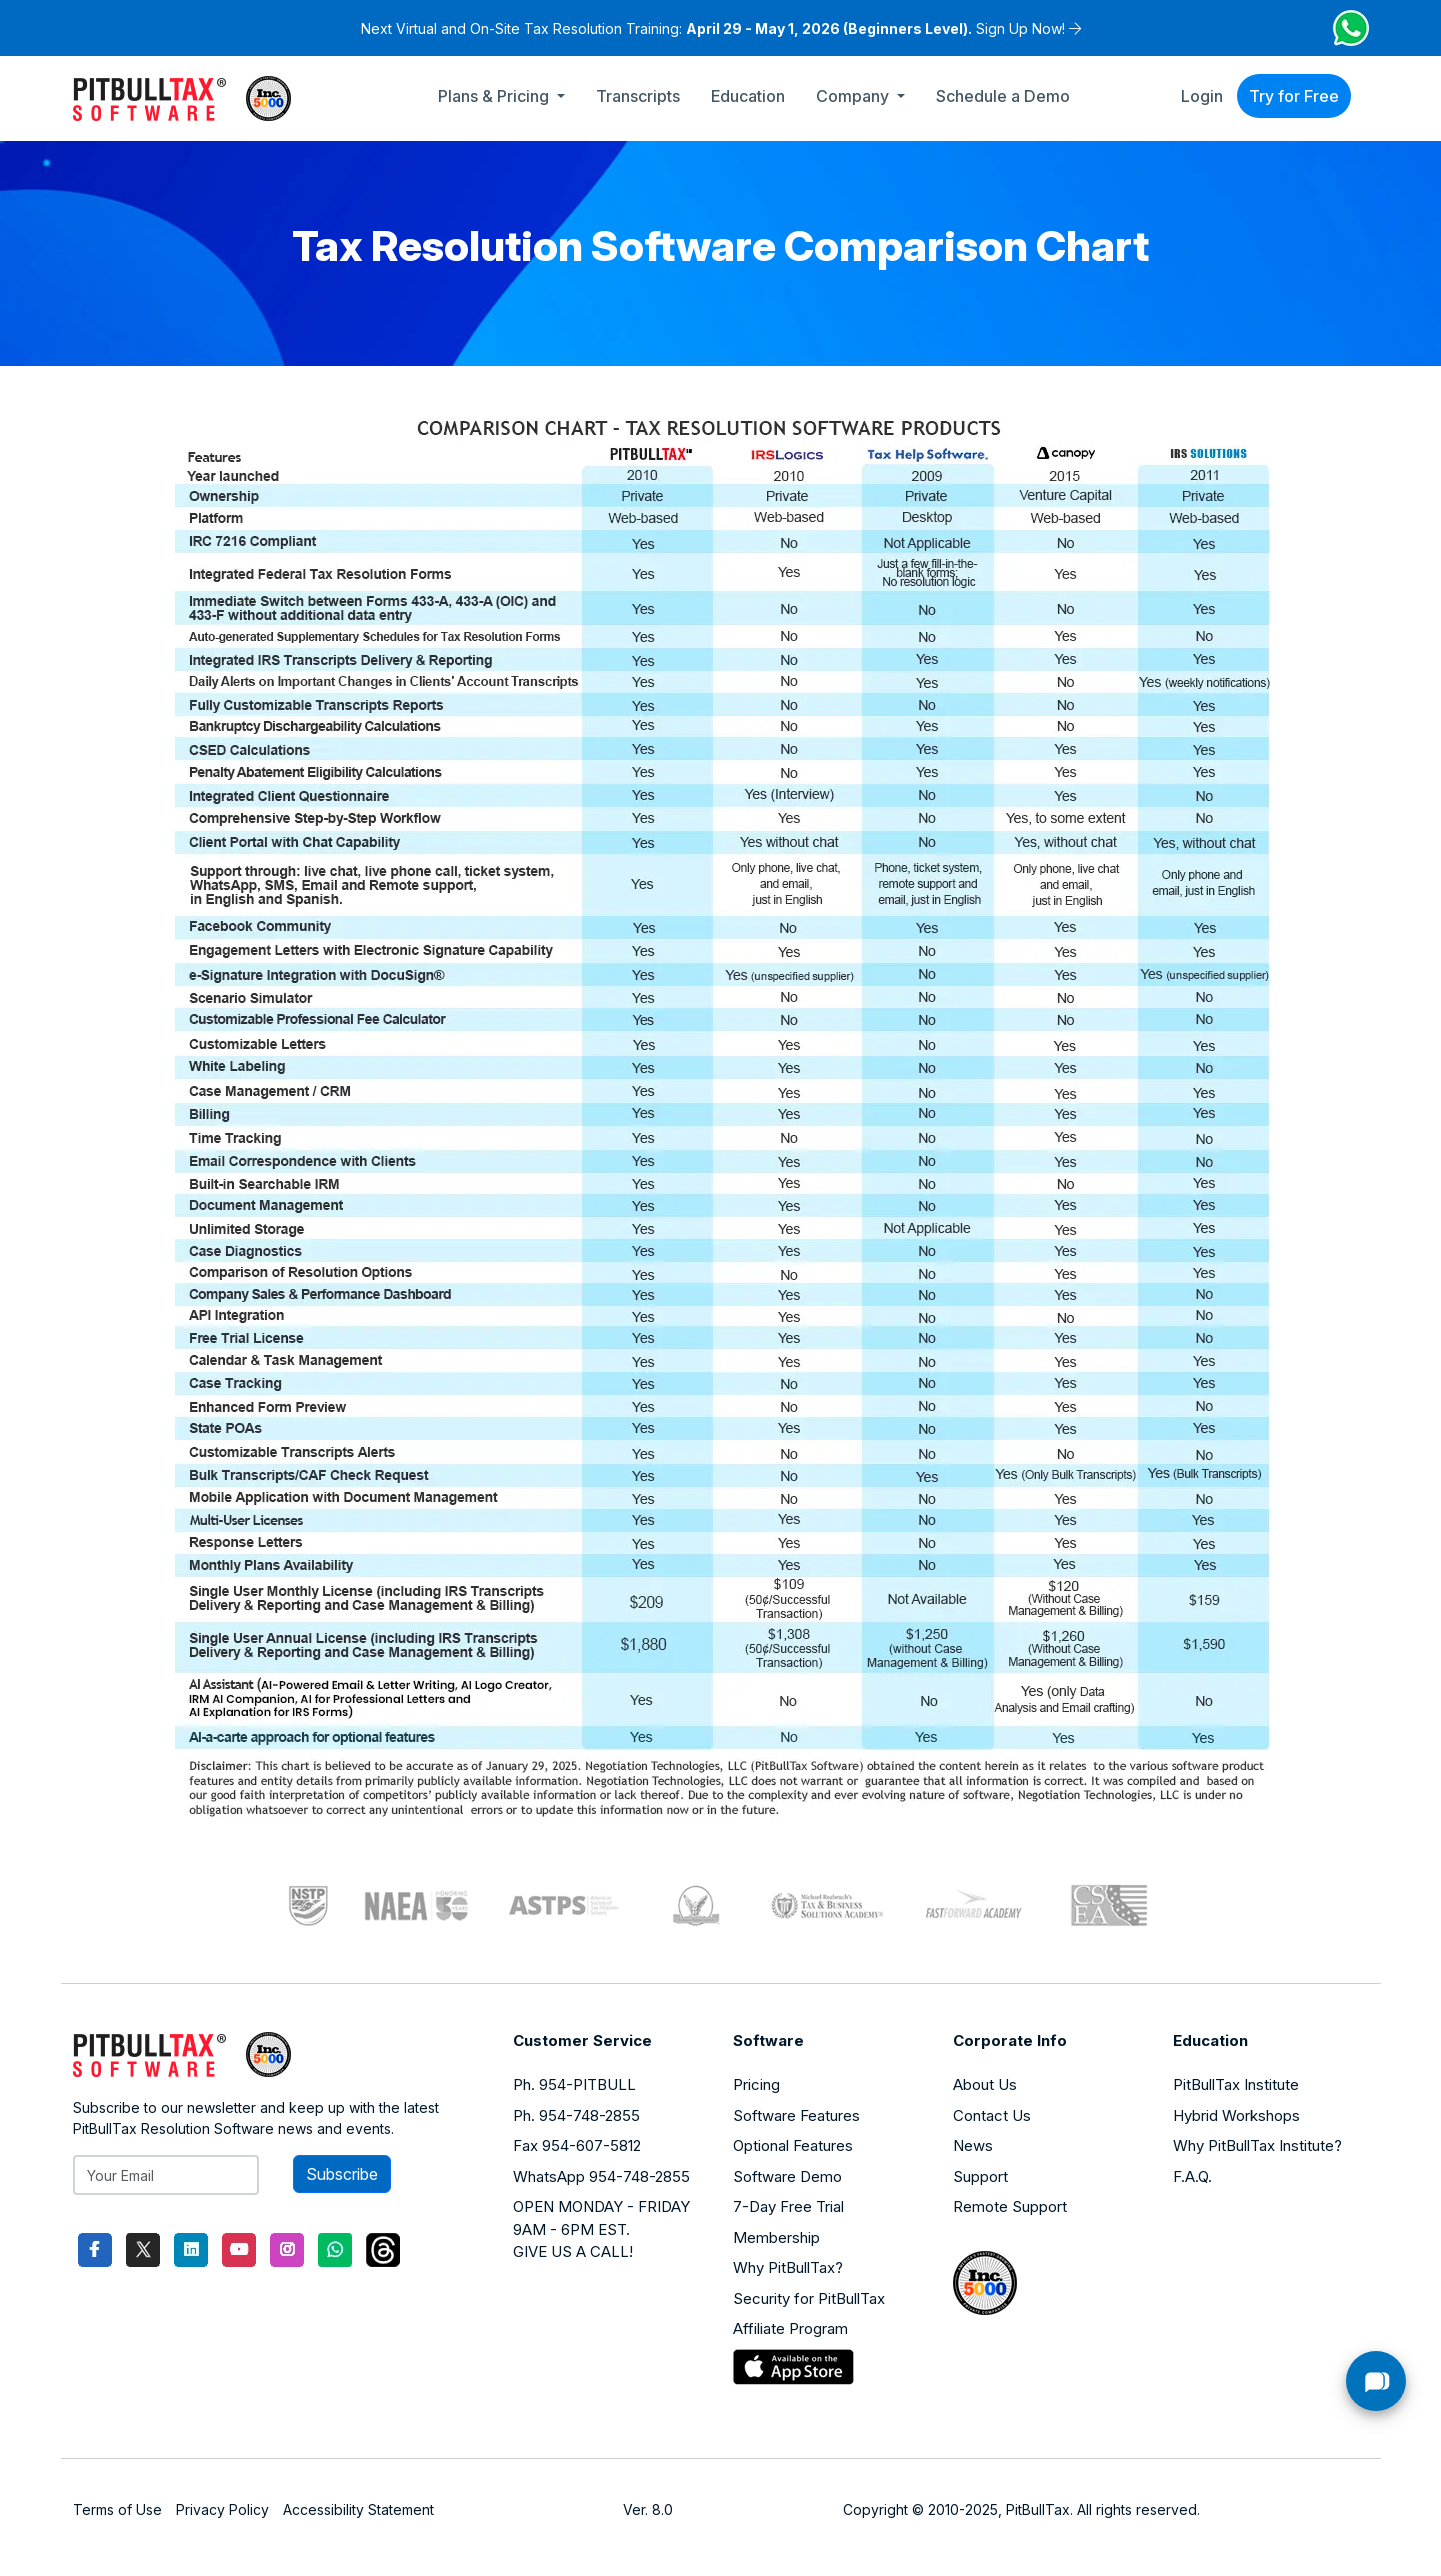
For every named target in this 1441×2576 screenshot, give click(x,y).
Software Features (796, 2115)
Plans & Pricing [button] (495, 96)
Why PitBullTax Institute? (1257, 2145)
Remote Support (1010, 2206)
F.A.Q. (1192, 2176)
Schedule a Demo (1003, 96)
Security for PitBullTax (809, 2298)
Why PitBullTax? (788, 2267)
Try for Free (1294, 96)
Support (980, 2176)
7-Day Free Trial (788, 2206)
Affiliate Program (790, 2328)
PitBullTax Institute (1236, 2084)
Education (748, 96)
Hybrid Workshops (1236, 2115)
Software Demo (787, 2176)
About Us (985, 2084)
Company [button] (854, 96)
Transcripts (638, 96)
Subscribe (342, 2174)
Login (1202, 96)
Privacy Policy (222, 2509)
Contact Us (992, 2115)
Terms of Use (117, 2509)
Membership (776, 2237)
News (973, 2145)
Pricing (756, 2084)
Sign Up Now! (1020, 28)
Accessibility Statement (358, 2509)
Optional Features (793, 2145)
